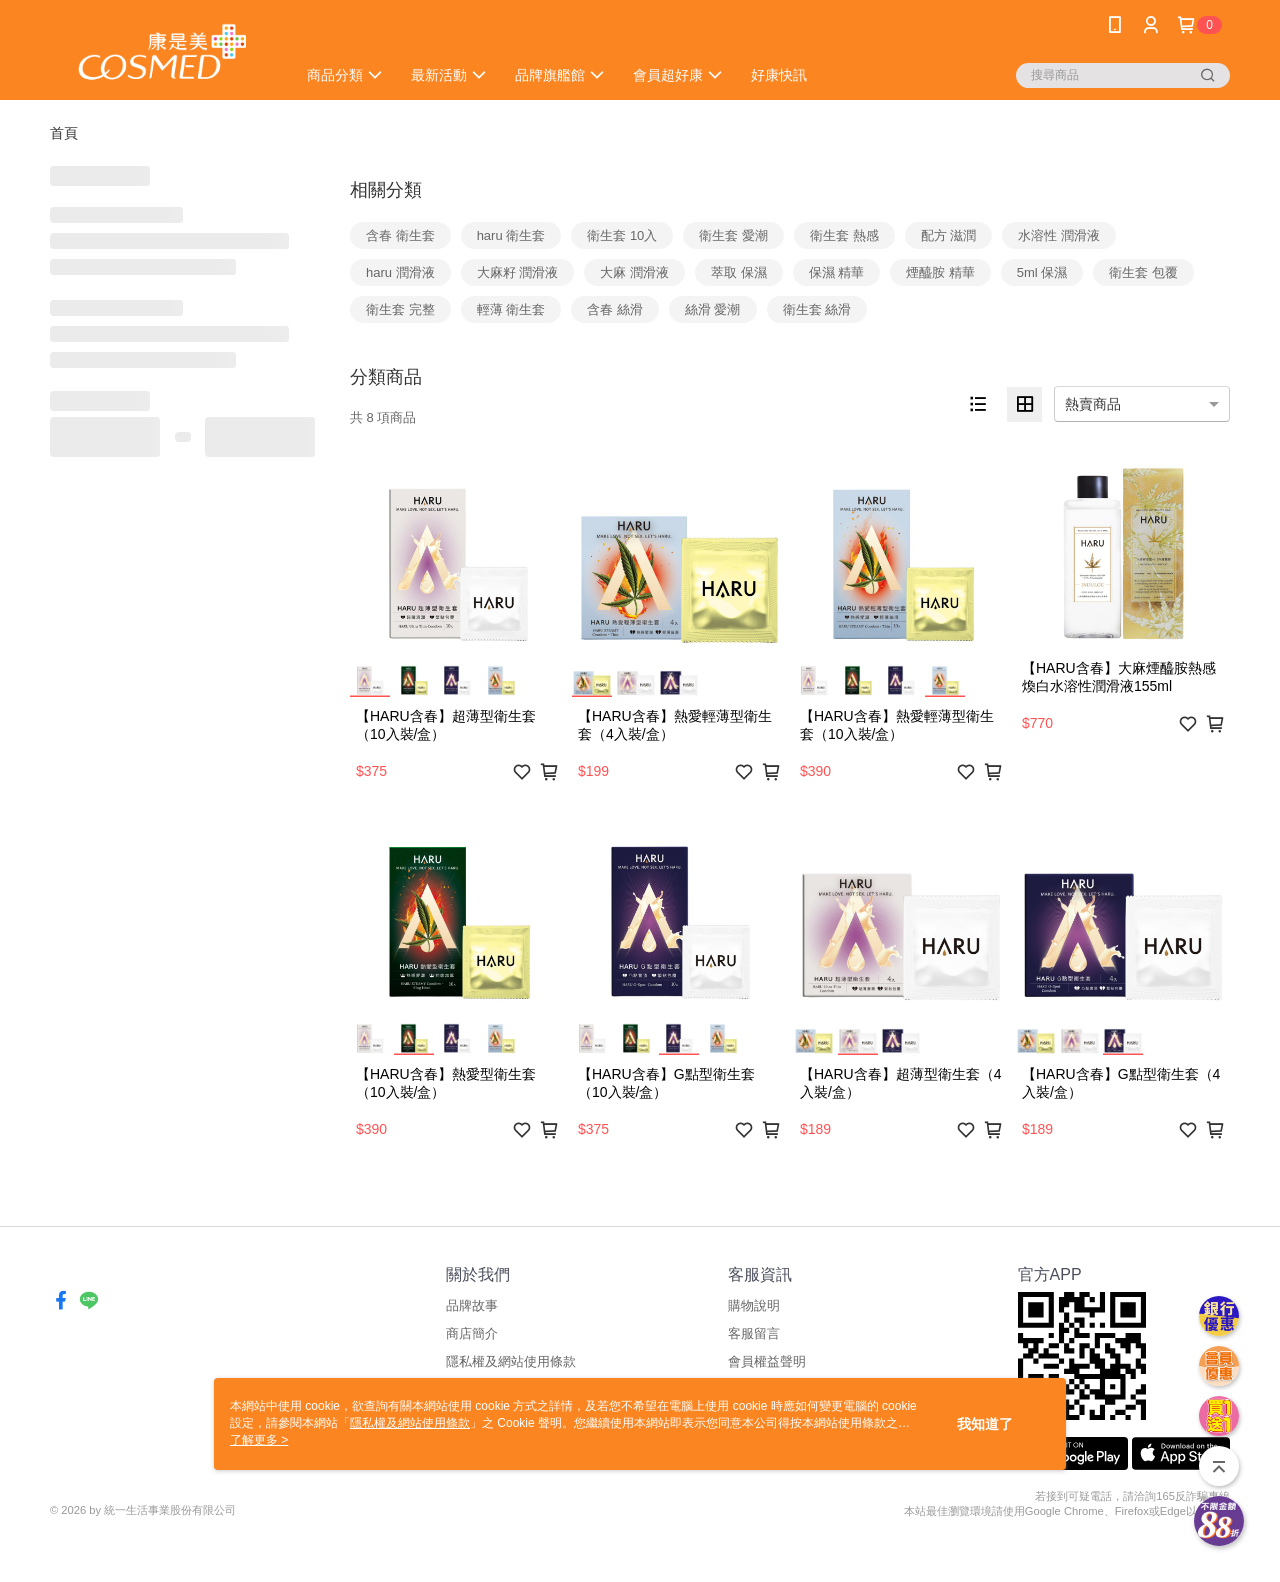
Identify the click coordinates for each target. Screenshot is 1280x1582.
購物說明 (754, 1305)
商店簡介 (472, 1333)
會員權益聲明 (767, 1361)
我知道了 (985, 1424)
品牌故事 (472, 1305)
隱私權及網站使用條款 (511, 1361)
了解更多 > (259, 1440)
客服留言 (754, 1333)
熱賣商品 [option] (1093, 404)
